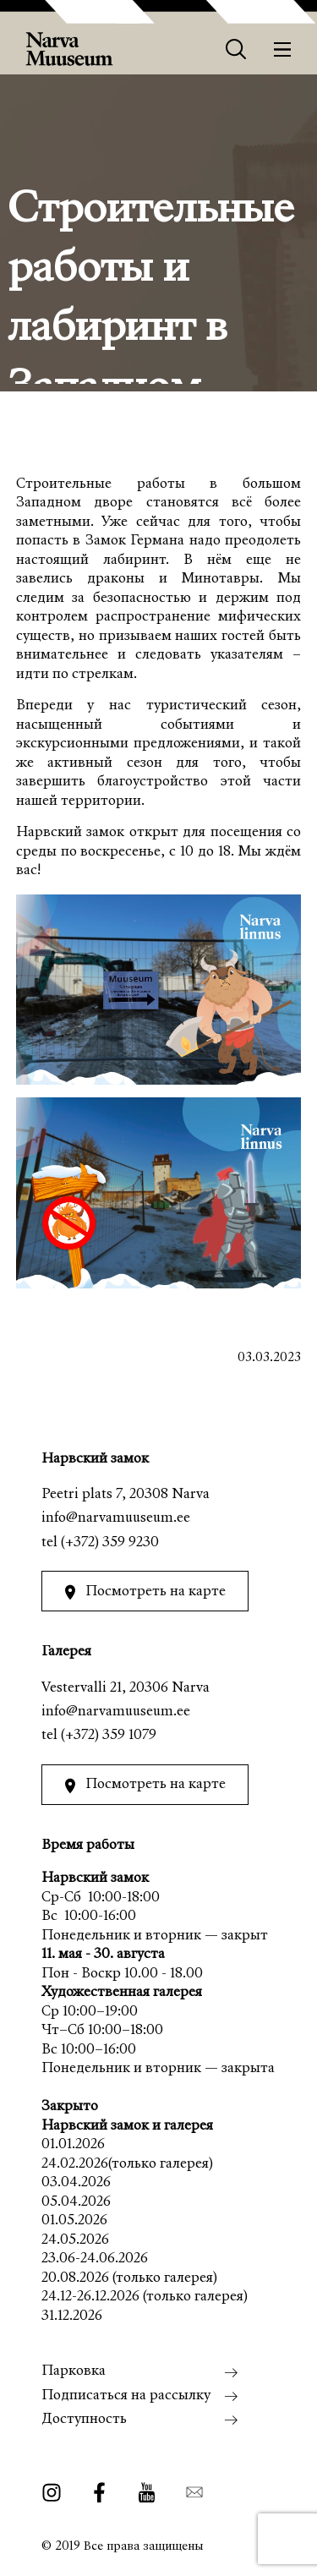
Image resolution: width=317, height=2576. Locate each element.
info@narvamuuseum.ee (115, 1518)
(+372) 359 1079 (108, 1736)
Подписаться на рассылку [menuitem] (125, 2396)
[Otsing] (236, 49)
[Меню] (282, 49)
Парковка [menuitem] (73, 2371)
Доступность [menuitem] (84, 2420)
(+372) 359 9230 (110, 1543)
